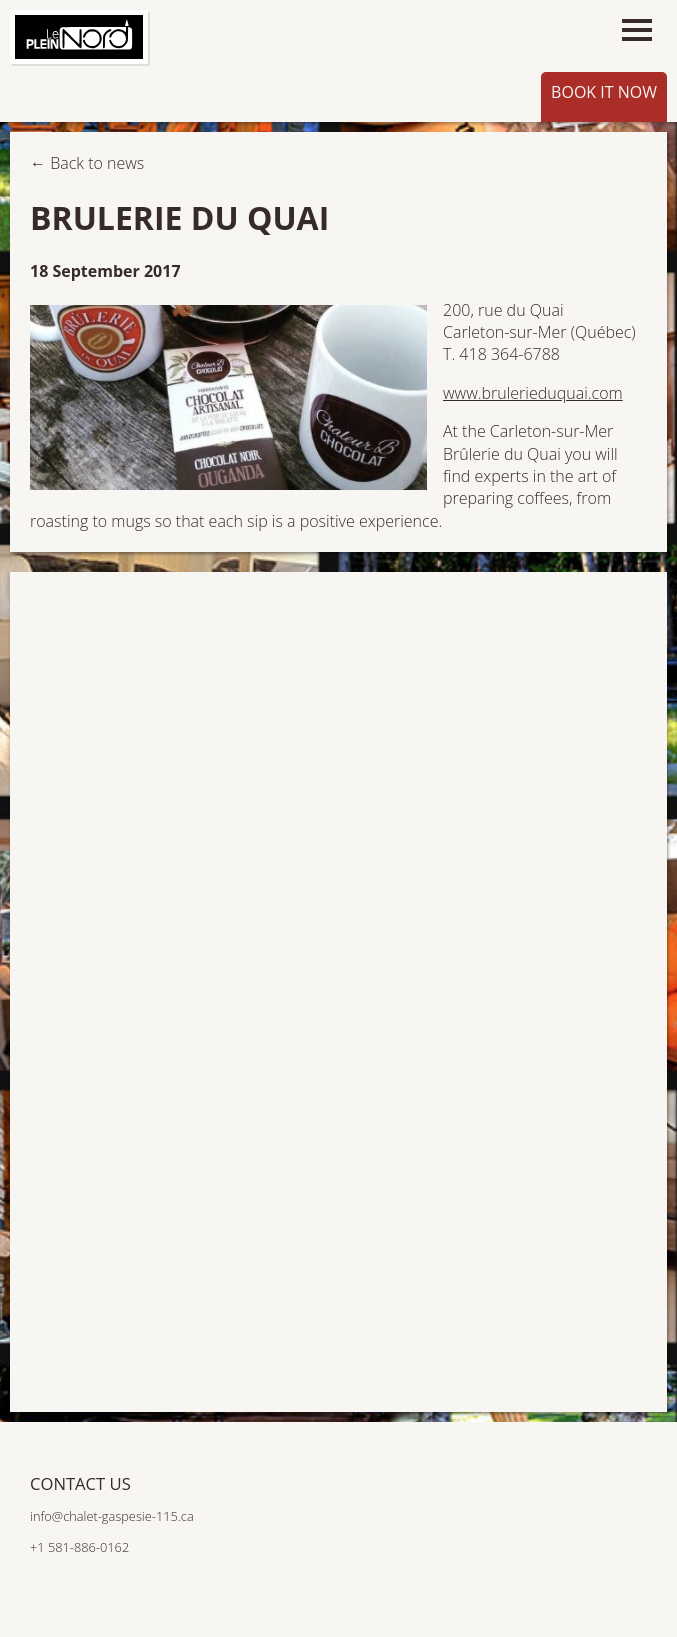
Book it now (604, 92)
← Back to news (87, 163)
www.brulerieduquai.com (533, 393)
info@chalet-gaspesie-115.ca (112, 1516)
